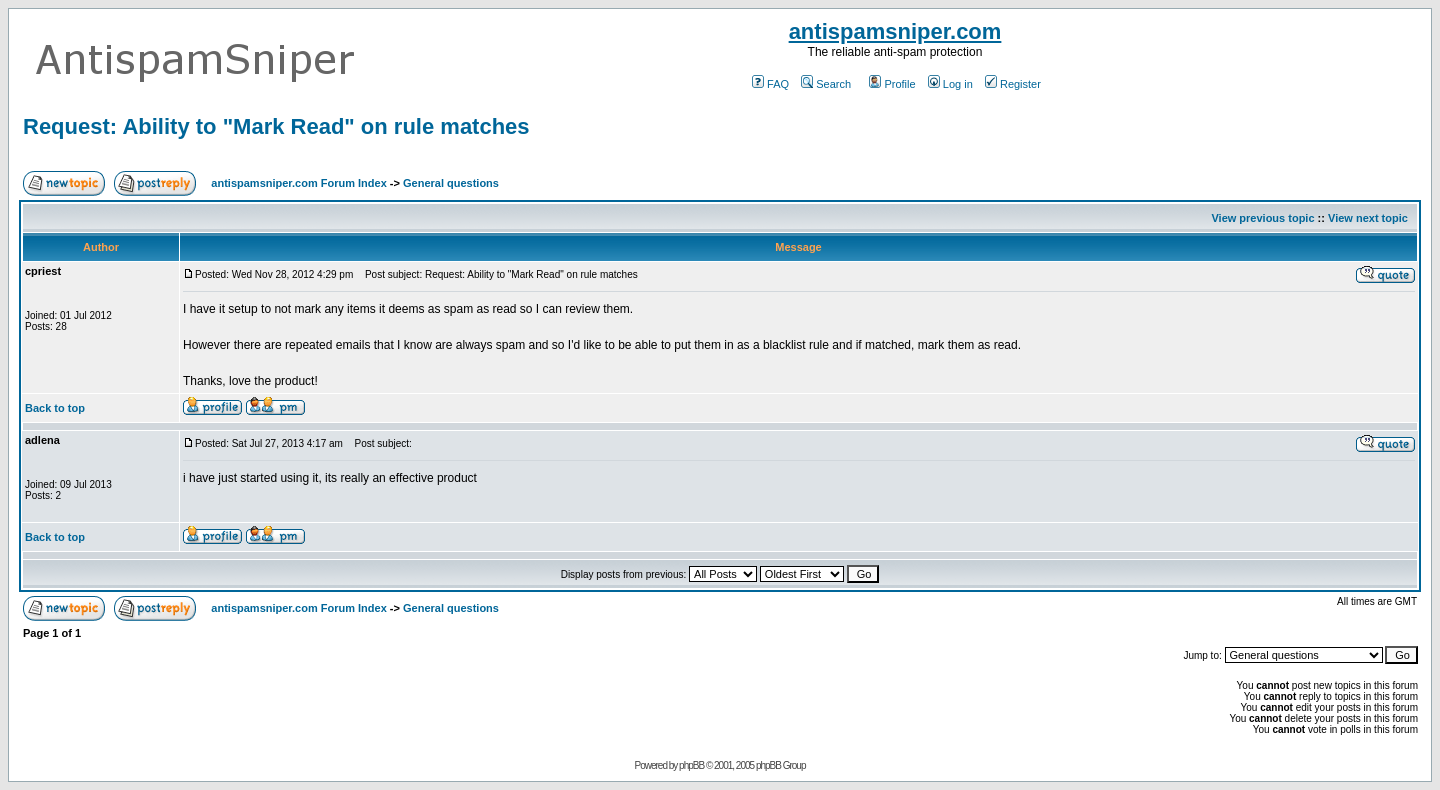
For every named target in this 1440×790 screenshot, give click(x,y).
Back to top (55, 408)
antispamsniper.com (895, 31)
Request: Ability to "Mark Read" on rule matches (276, 126)
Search (826, 84)
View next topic (1368, 218)
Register (1013, 84)
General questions (451, 183)
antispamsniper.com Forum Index (298, 183)
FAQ (770, 84)
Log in (950, 84)
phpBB (691, 765)
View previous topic (1262, 218)
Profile (892, 84)
